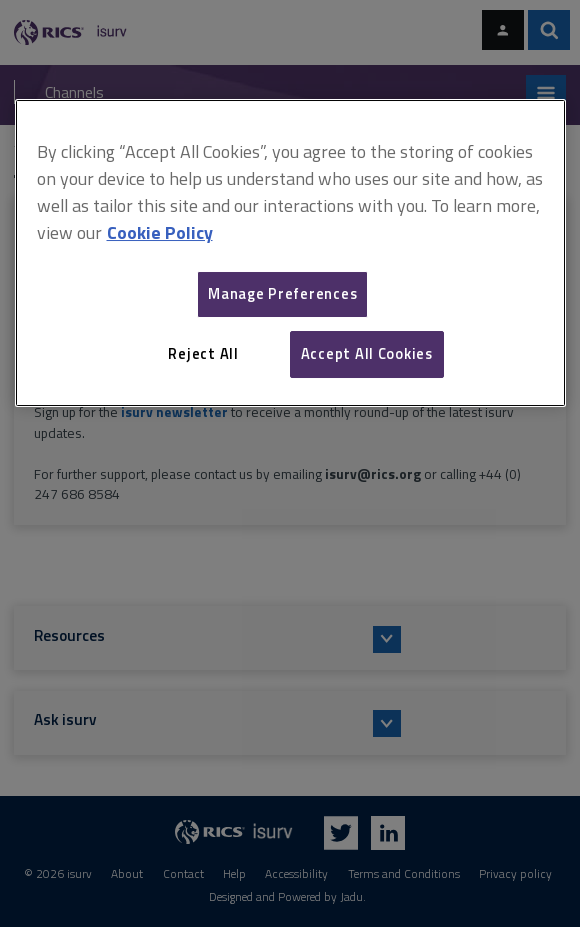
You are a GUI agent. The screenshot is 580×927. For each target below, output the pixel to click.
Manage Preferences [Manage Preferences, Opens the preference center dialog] (282, 293)
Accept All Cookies (367, 353)
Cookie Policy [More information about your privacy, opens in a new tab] (160, 232)
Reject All (203, 353)
